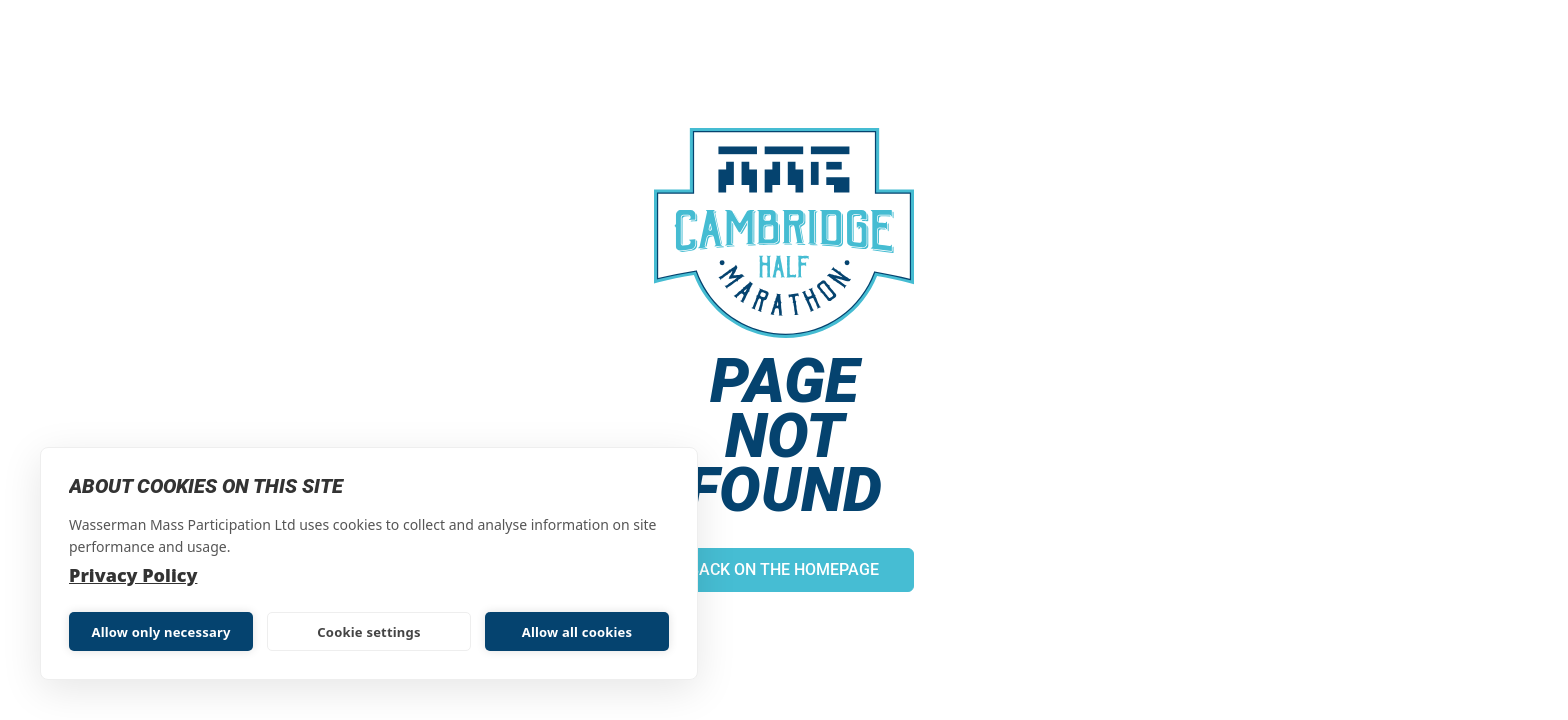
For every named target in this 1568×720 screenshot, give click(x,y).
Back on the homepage (784, 569)
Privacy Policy (133, 575)
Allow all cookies (577, 632)
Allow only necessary (160, 632)
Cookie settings (368, 632)
